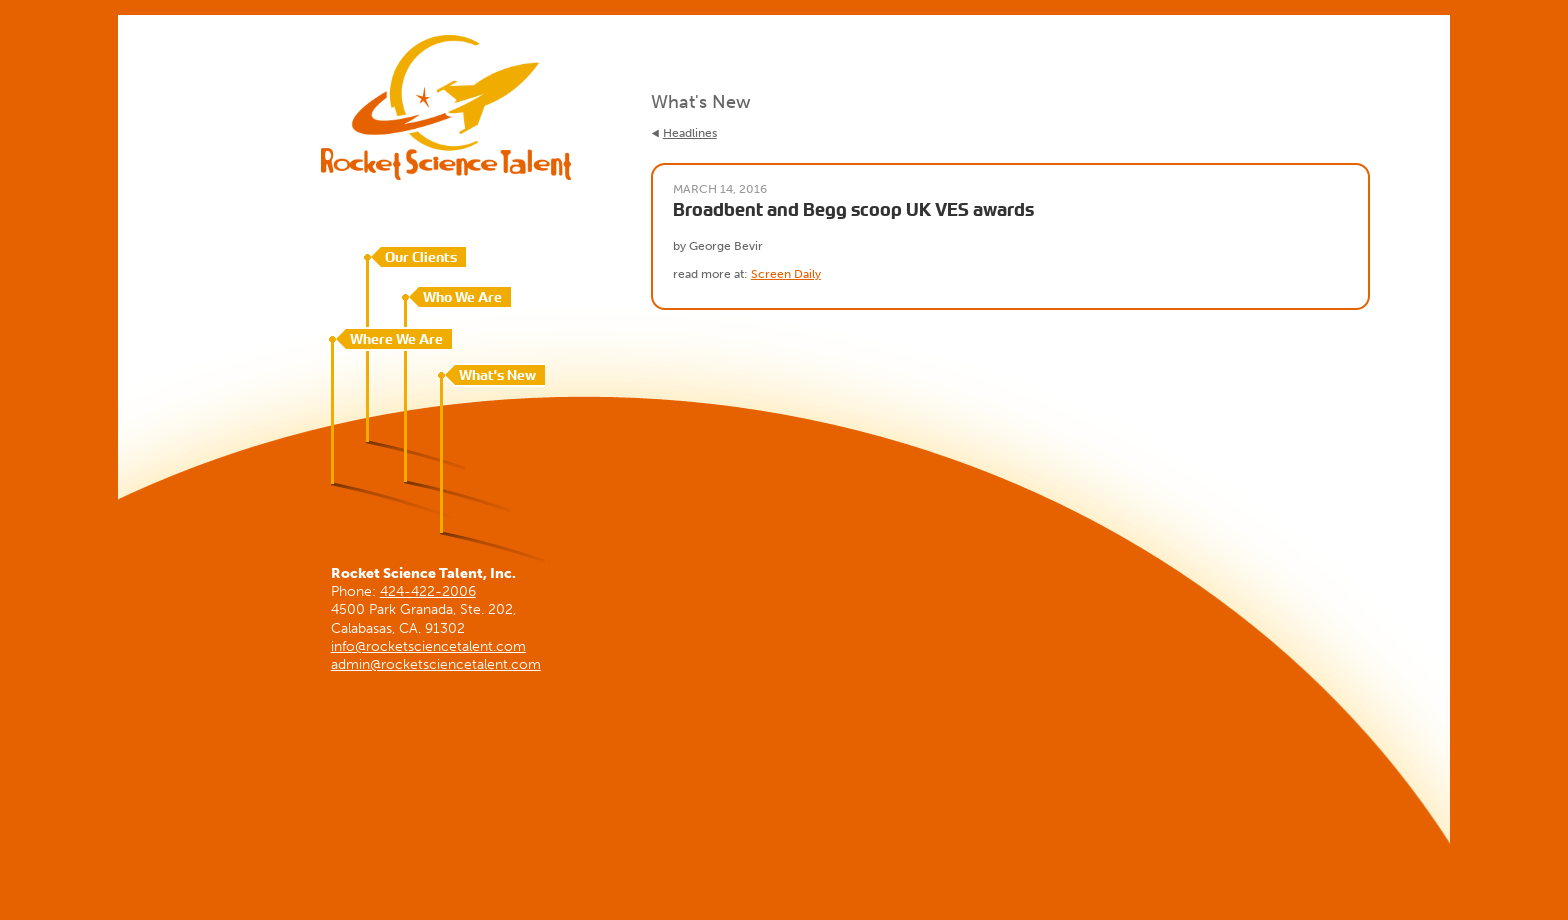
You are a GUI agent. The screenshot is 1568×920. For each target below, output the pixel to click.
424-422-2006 (428, 591)
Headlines (690, 133)
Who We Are (462, 297)
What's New (497, 375)
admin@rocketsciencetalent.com (436, 664)
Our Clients (421, 257)
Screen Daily (786, 274)
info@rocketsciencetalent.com (428, 646)
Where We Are (396, 339)
